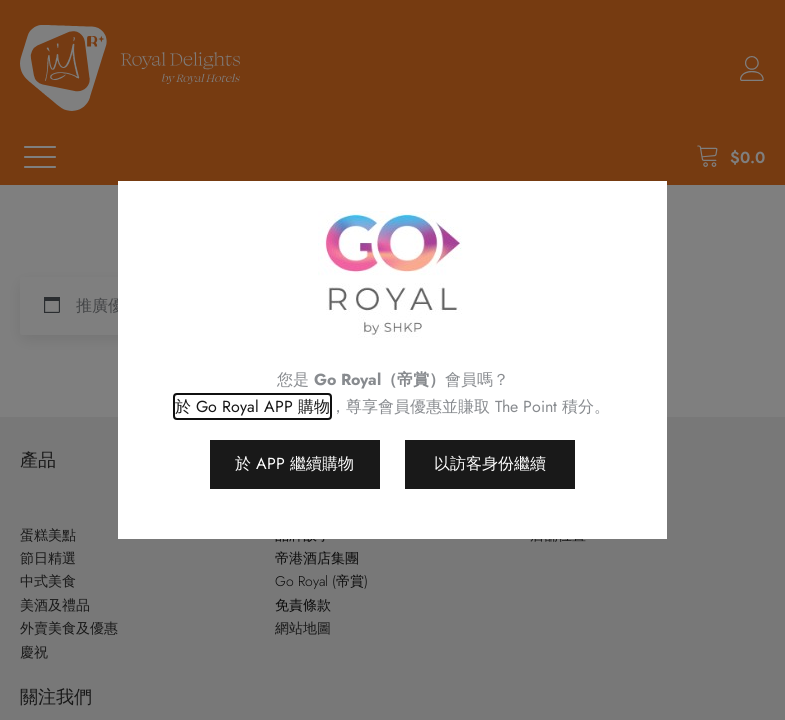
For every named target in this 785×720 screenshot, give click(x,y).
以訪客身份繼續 (490, 463)
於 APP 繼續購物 (294, 463)
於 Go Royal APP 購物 (252, 406)
